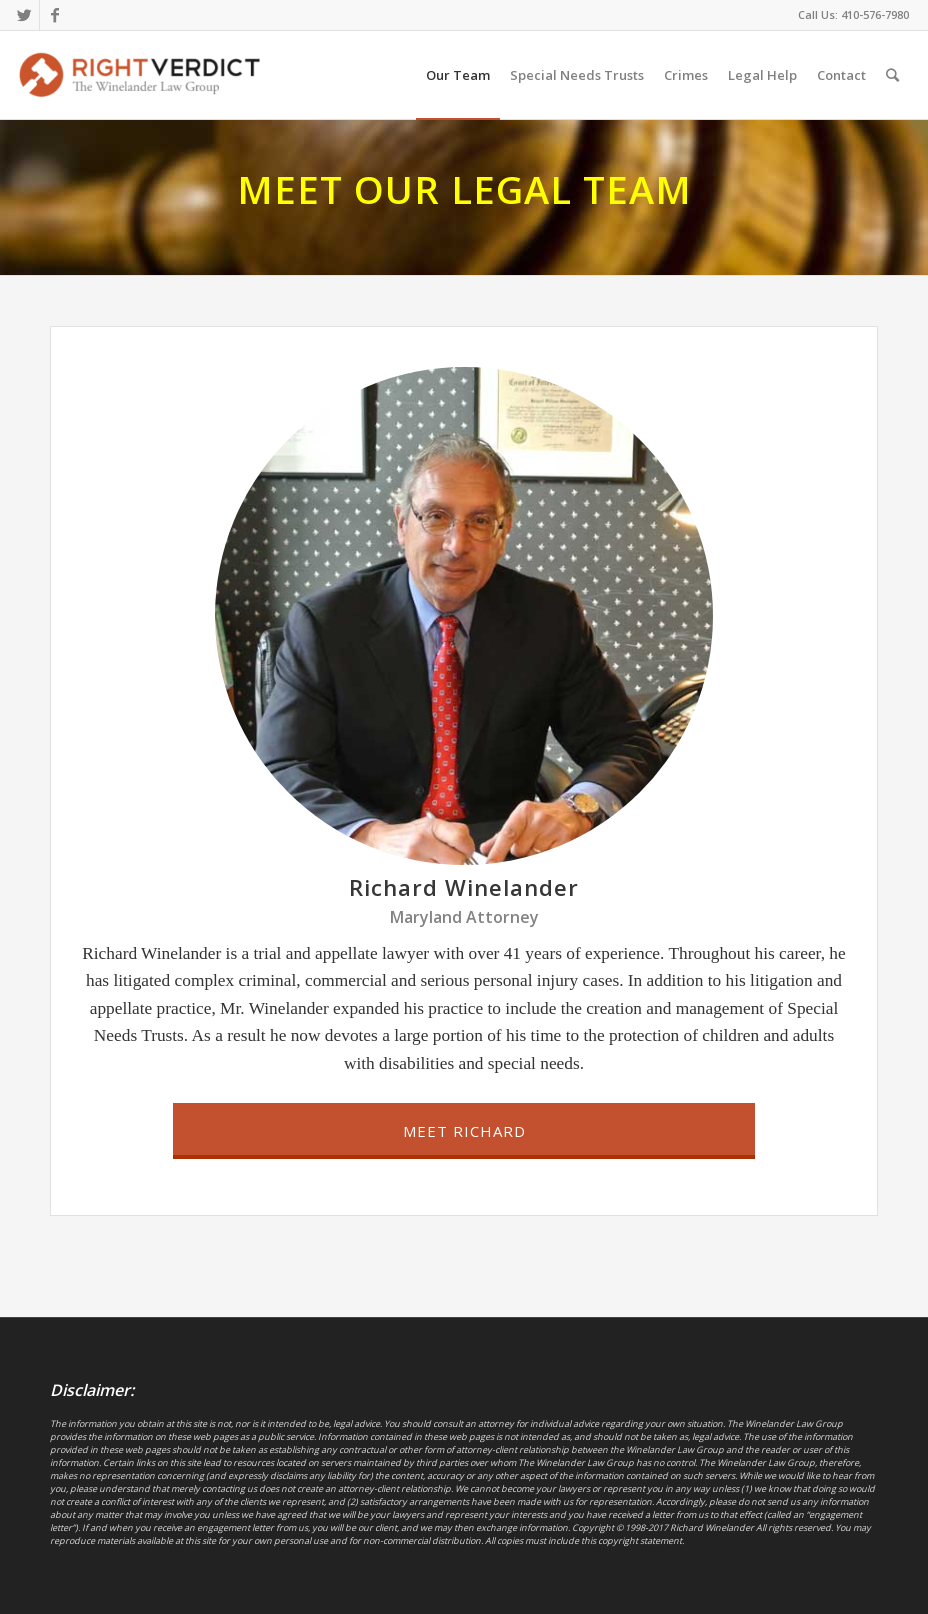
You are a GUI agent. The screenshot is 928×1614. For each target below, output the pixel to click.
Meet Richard (464, 1131)
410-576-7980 (875, 14)
